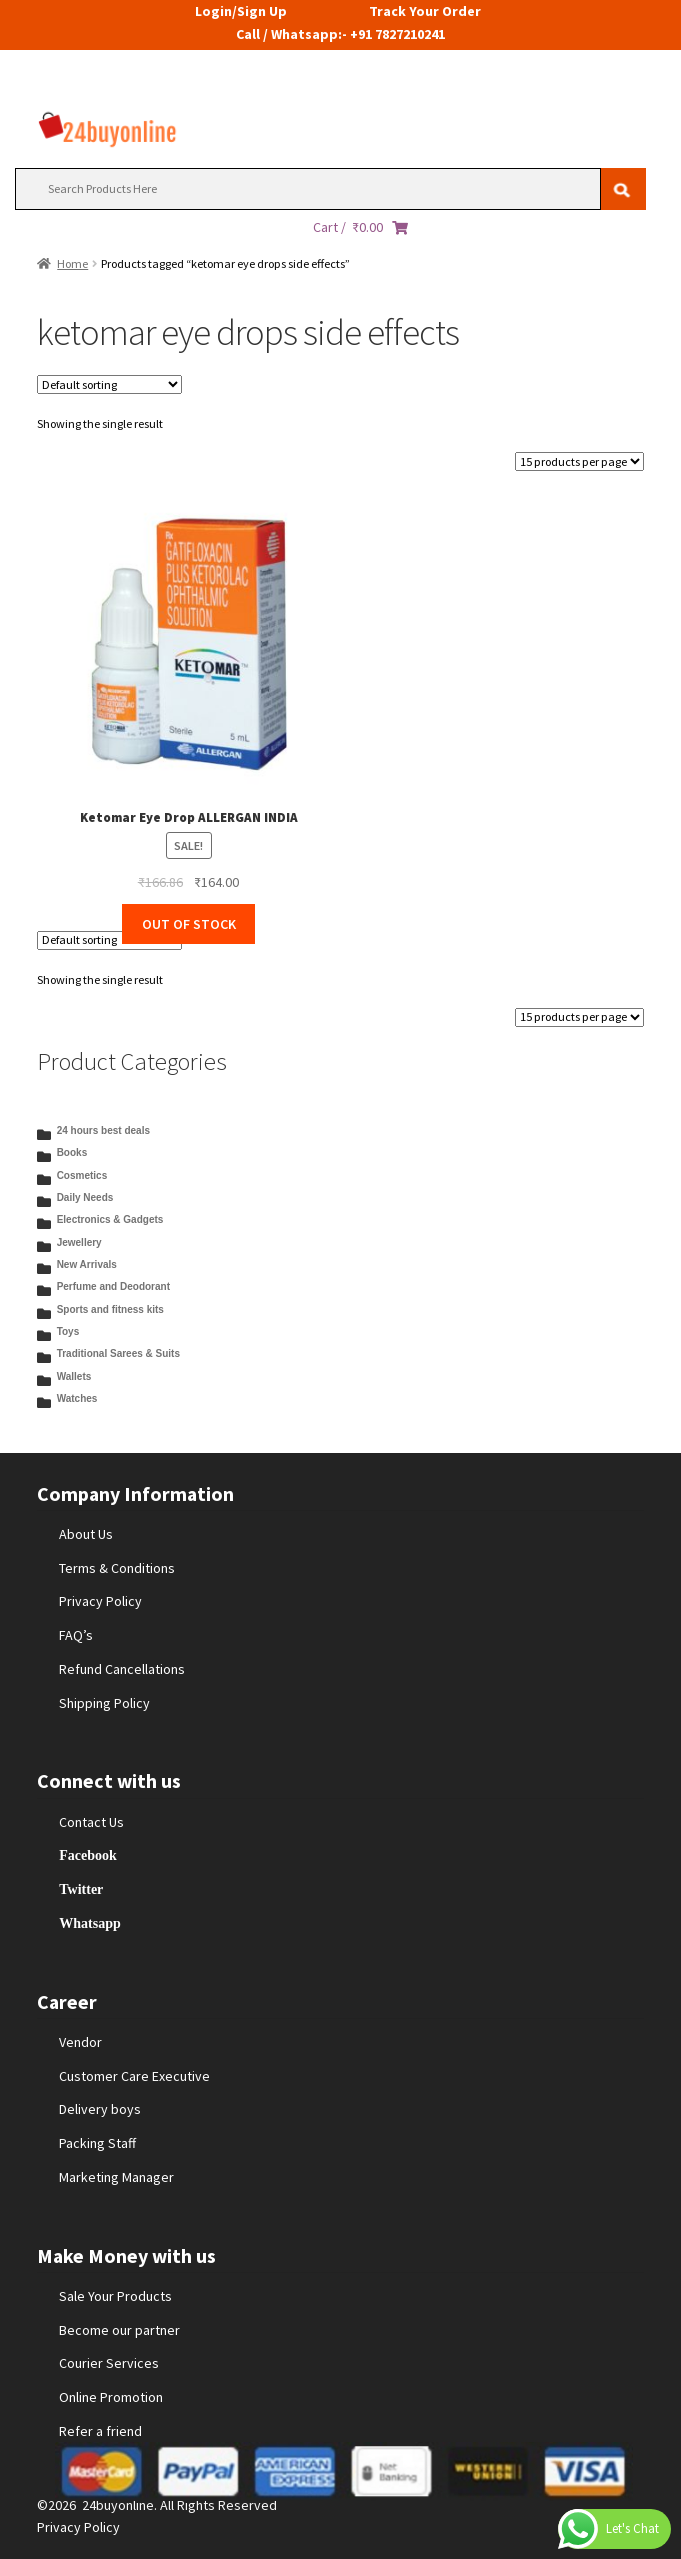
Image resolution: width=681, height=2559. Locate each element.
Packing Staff (97, 2143)
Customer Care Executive (134, 2076)
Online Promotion (111, 2397)
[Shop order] (109, 384)
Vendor (80, 2042)
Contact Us (91, 1822)
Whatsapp (89, 1923)
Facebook (88, 1855)
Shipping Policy (104, 1703)
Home (72, 263)
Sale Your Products (115, 2296)
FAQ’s (76, 1635)
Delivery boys (100, 2109)
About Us (86, 1534)
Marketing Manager (116, 2177)
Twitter (81, 1889)
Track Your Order (425, 11)
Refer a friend (100, 2431)
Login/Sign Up (241, 11)
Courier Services (109, 2363)
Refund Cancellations (122, 1669)
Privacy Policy (100, 1601)
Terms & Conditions (117, 1568)
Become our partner (119, 2330)
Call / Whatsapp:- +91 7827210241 (340, 34)
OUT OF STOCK (189, 924)
